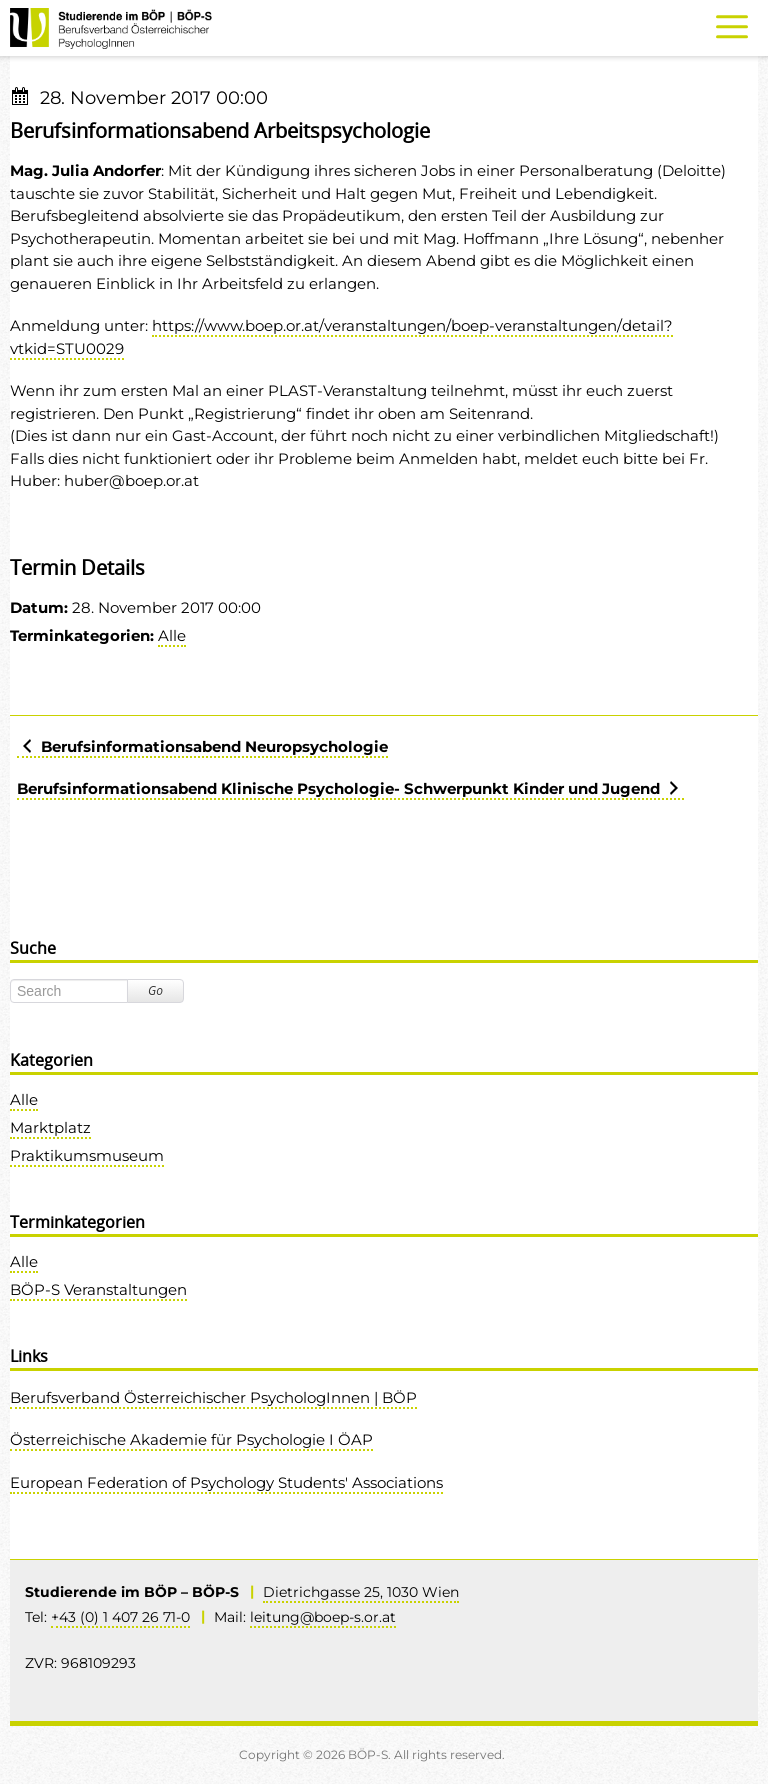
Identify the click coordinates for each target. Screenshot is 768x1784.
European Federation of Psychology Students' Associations (226, 1482)
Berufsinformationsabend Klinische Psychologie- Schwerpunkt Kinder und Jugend (350, 788)
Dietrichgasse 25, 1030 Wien (361, 1592)
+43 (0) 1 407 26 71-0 (120, 1617)
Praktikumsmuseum (87, 1155)
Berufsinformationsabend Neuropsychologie (202, 746)
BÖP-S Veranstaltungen (98, 1289)
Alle (172, 635)
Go (155, 990)
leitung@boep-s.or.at (323, 1617)
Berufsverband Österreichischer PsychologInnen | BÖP (213, 1397)
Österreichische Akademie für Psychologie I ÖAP (191, 1439)
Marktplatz (50, 1127)
